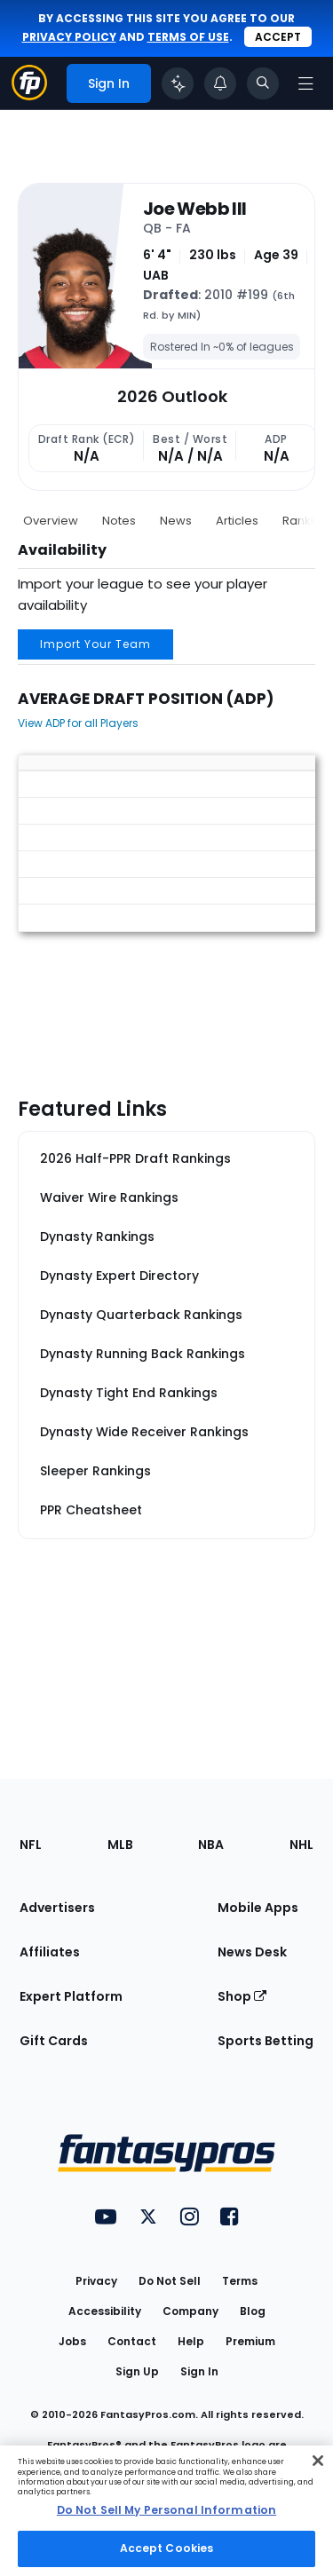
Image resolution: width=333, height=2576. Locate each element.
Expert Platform (71, 1996)
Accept (278, 36)
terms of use (188, 36)
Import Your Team (95, 644)
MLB (120, 1844)
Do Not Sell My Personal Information (166, 2509)
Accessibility (104, 2311)
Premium (250, 2341)
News (176, 520)
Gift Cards (54, 2041)
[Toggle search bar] (263, 83)
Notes (119, 520)
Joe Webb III (194, 208)
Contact (131, 2341)
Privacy (96, 2280)
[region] (166, 2511)
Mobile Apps (258, 1907)
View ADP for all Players (78, 723)
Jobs (72, 2341)
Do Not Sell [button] (170, 2280)
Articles (237, 520)
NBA (211, 1844)
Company (190, 2311)
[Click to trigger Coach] (178, 83)
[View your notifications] (220, 83)
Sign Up (137, 2371)
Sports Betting (265, 2041)
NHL (301, 1844)
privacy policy (69, 36)
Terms (240, 2280)
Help (191, 2341)
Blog (253, 2311)
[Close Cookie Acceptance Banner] (318, 2461)
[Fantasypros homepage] (29, 95)
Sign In (199, 2371)
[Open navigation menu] (305, 83)
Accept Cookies (167, 2548)
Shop (242, 1996)
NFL (31, 1844)
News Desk (252, 1952)
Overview (50, 520)
